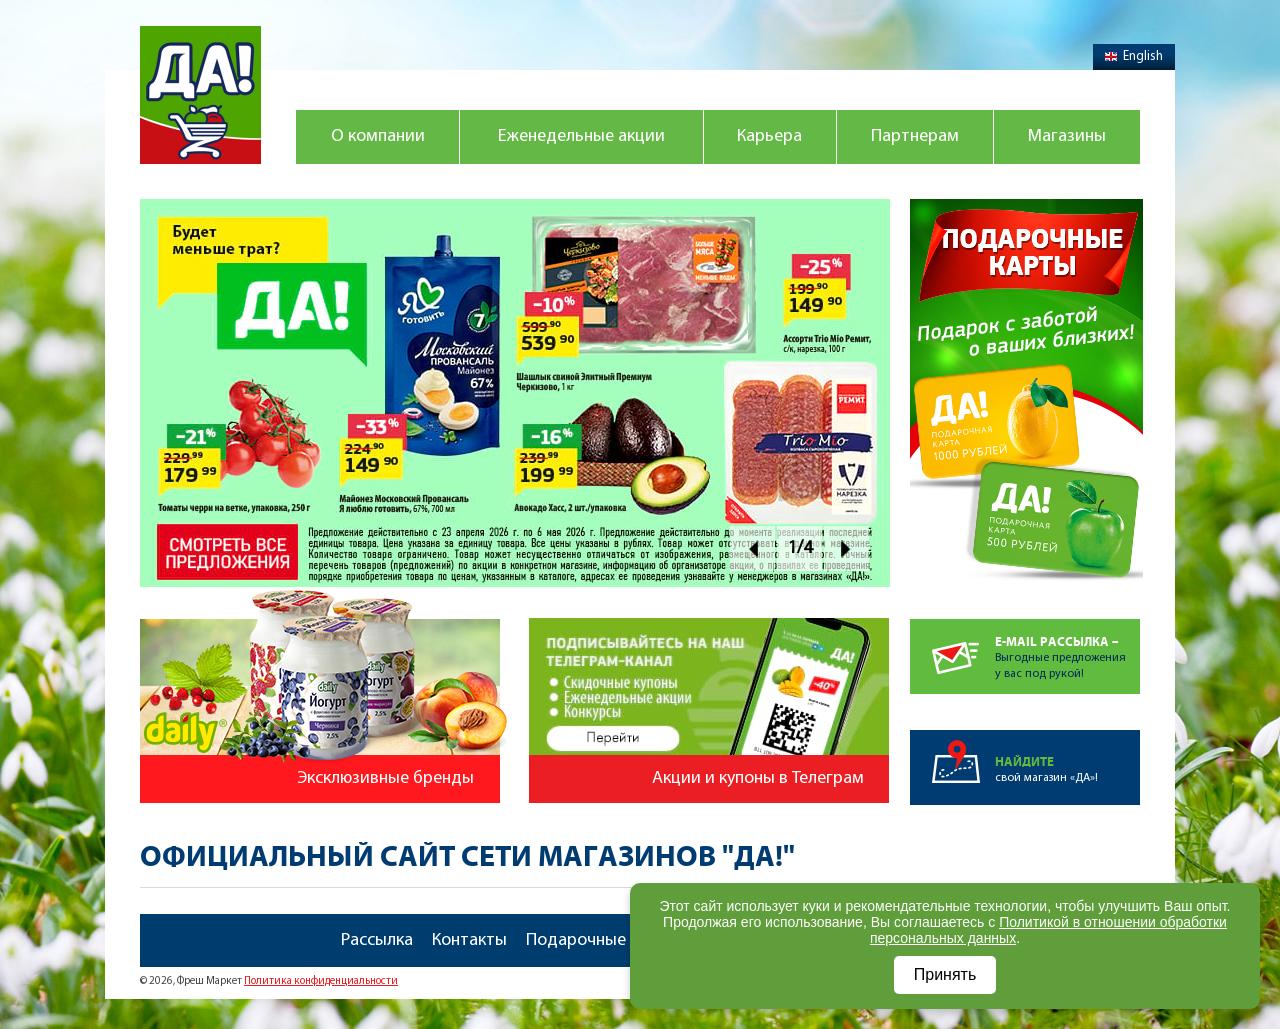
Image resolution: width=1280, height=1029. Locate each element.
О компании (378, 136)
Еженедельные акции (581, 136)
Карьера (769, 136)
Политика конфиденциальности (321, 981)
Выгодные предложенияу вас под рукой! (1067, 649)
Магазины (1067, 136)
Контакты (469, 940)
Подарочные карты (602, 940)
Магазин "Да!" (200, 95)
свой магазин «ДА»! (1067, 757)
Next (846, 548)
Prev (752, 548)
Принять (945, 974)
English (1134, 56)
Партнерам (915, 136)
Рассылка (377, 940)
